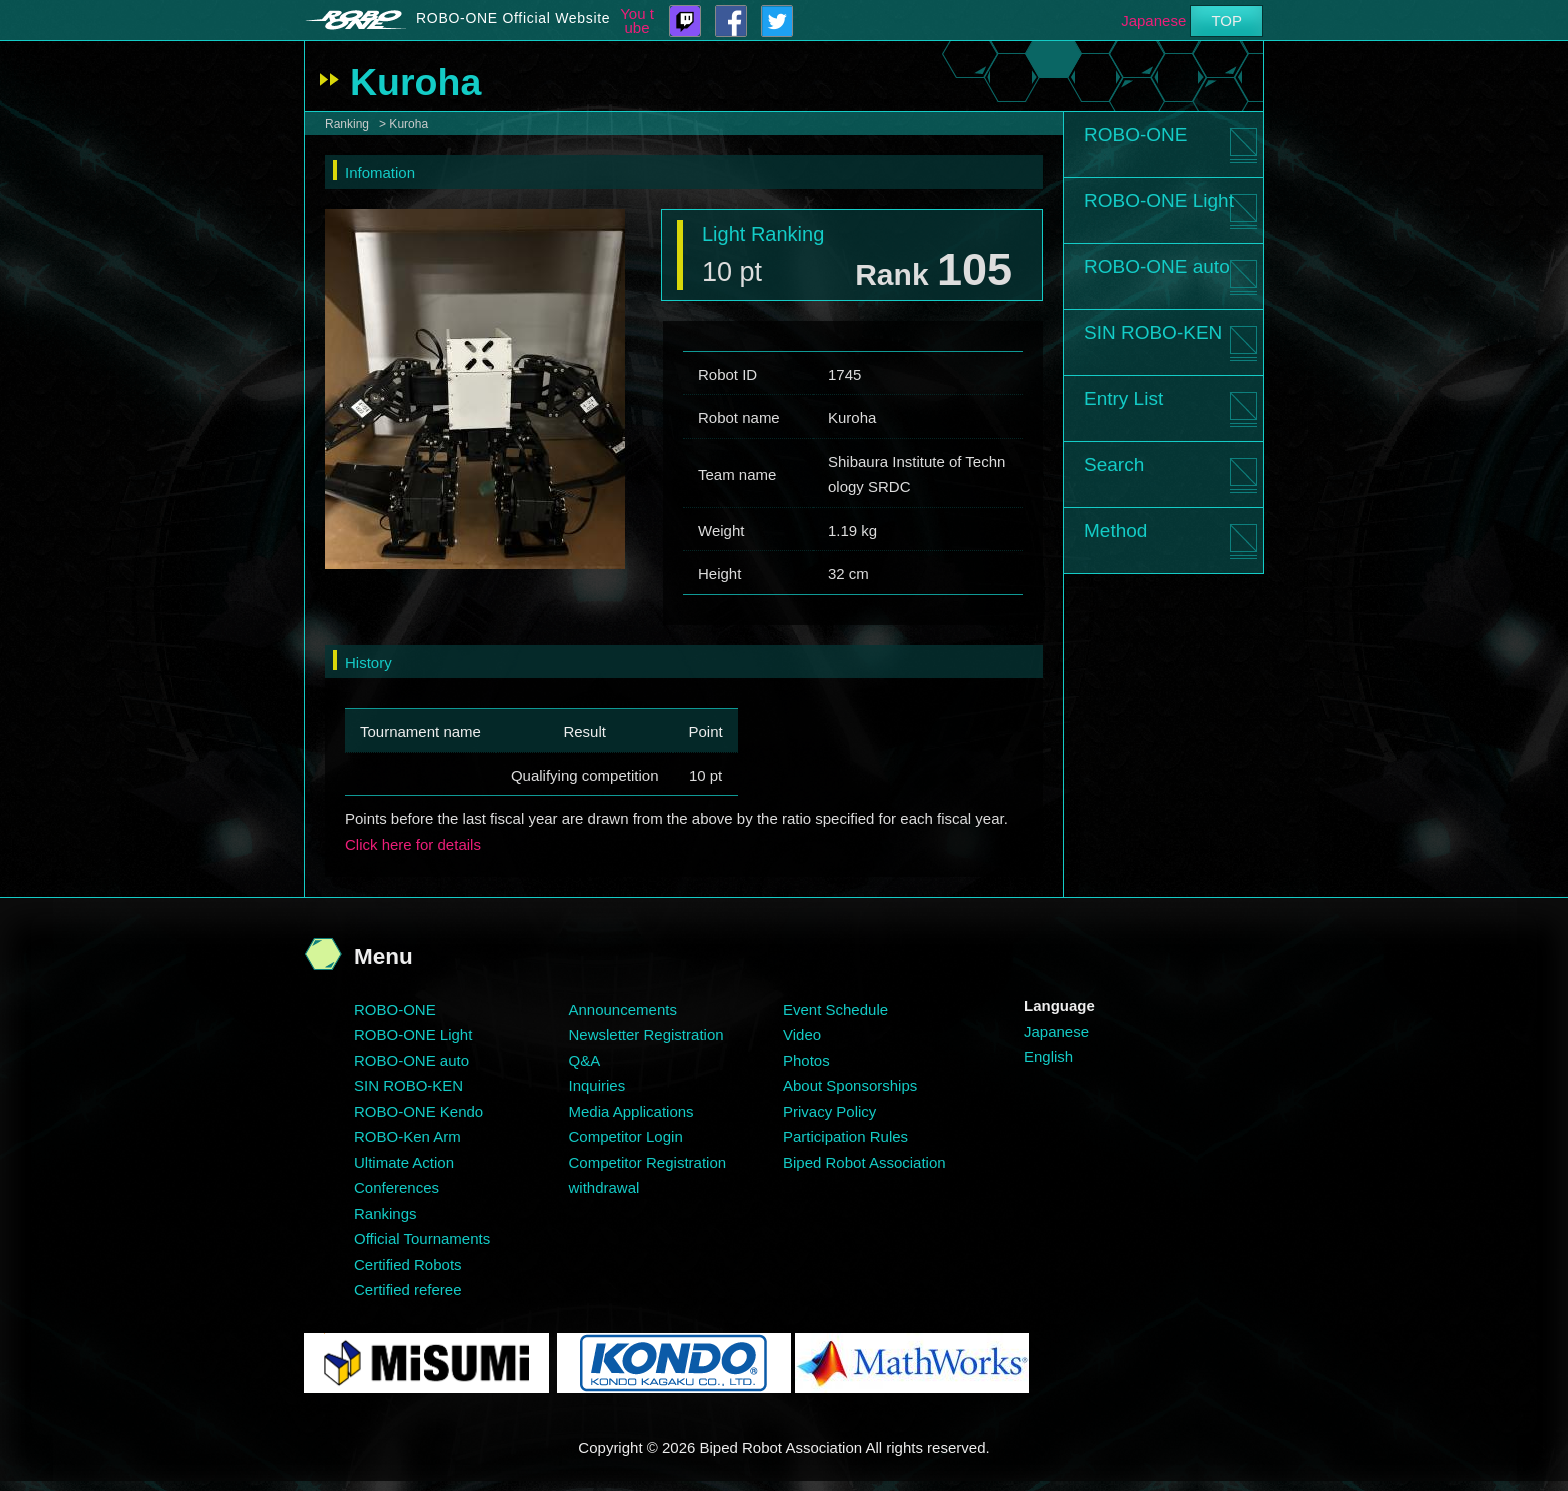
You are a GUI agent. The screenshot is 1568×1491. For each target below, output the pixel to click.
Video (802, 1034)
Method (1115, 530)
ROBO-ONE (1135, 134)
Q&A (585, 1060)
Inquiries (597, 1085)
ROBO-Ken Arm (407, 1136)
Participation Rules (845, 1136)
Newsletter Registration (646, 1034)
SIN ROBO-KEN (1153, 332)
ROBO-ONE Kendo (418, 1111)
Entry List (1123, 398)
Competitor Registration (648, 1162)
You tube (637, 21)
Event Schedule (835, 1009)
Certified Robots (408, 1264)
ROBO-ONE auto (1157, 266)
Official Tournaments (422, 1238)
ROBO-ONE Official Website (513, 18)
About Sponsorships (850, 1085)
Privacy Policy (829, 1111)
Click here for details (413, 844)
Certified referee (408, 1289)
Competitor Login (626, 1136)
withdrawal (604, 1187)
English (1048, 1056)
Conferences (396, 1187)
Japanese (1153, 20)
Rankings (385, 1213)
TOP (1226, 20)
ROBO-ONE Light (1159, 200)
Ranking (347, 124)
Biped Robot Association (864, 1162)
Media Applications (631, 1111)
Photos (806, 1060)
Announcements (623, 1009)
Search (1114, 464)
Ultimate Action (404, 1162)
